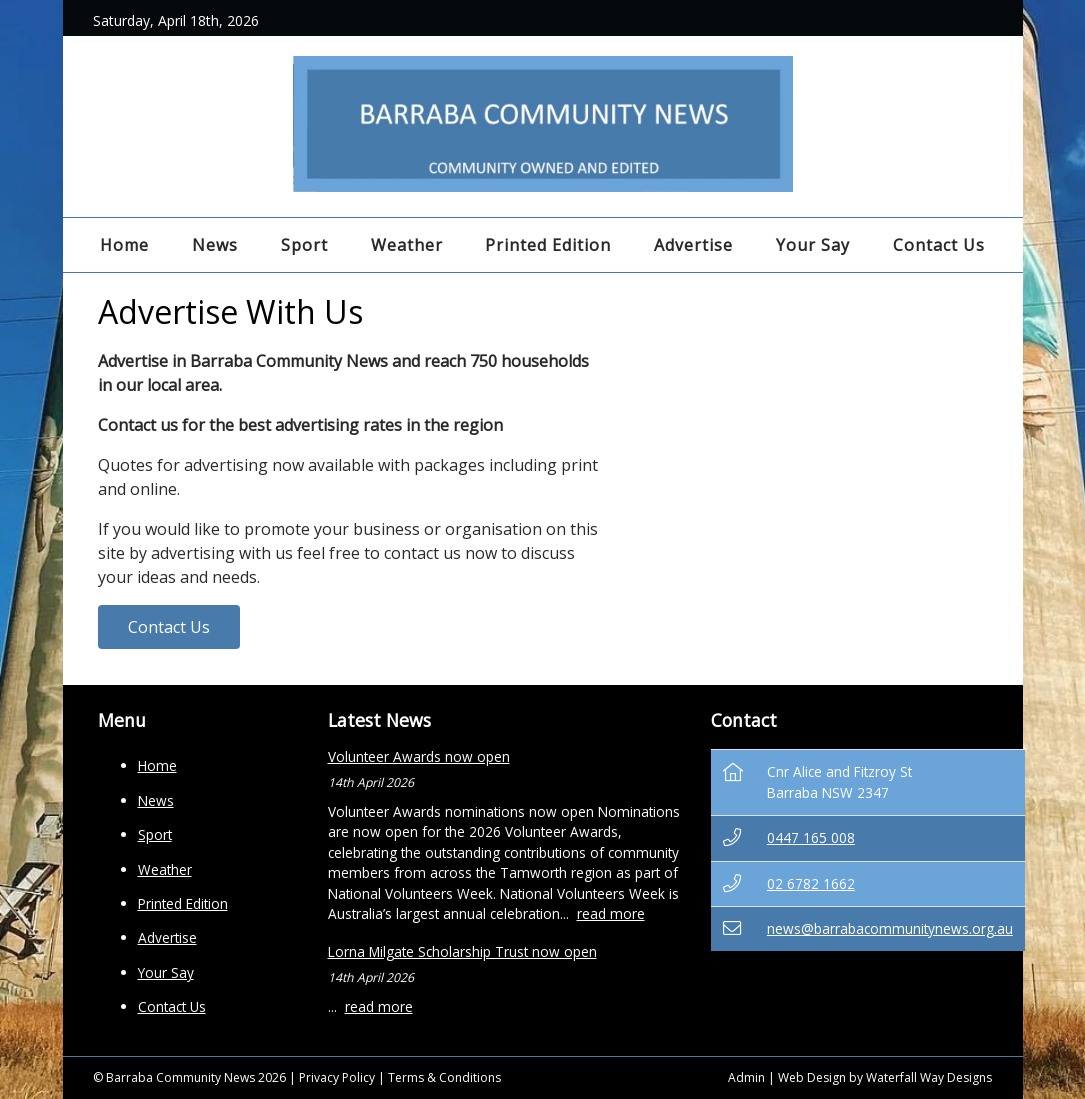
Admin (746, 1077)
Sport (304, 245)
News (215, 245)
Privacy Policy (337, 1077)
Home (124, 245)
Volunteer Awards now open (419, 756)
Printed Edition (548, 245)
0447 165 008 (811, 837)
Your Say (813, 245)
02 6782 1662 (811, 883)
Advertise (693, 245)
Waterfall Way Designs (929, 1077)
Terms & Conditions (444, 1077)
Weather (407, 245)
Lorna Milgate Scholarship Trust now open (462, 951)
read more (611, 913)
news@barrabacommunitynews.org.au (890, 928)
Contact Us (939, 245)
